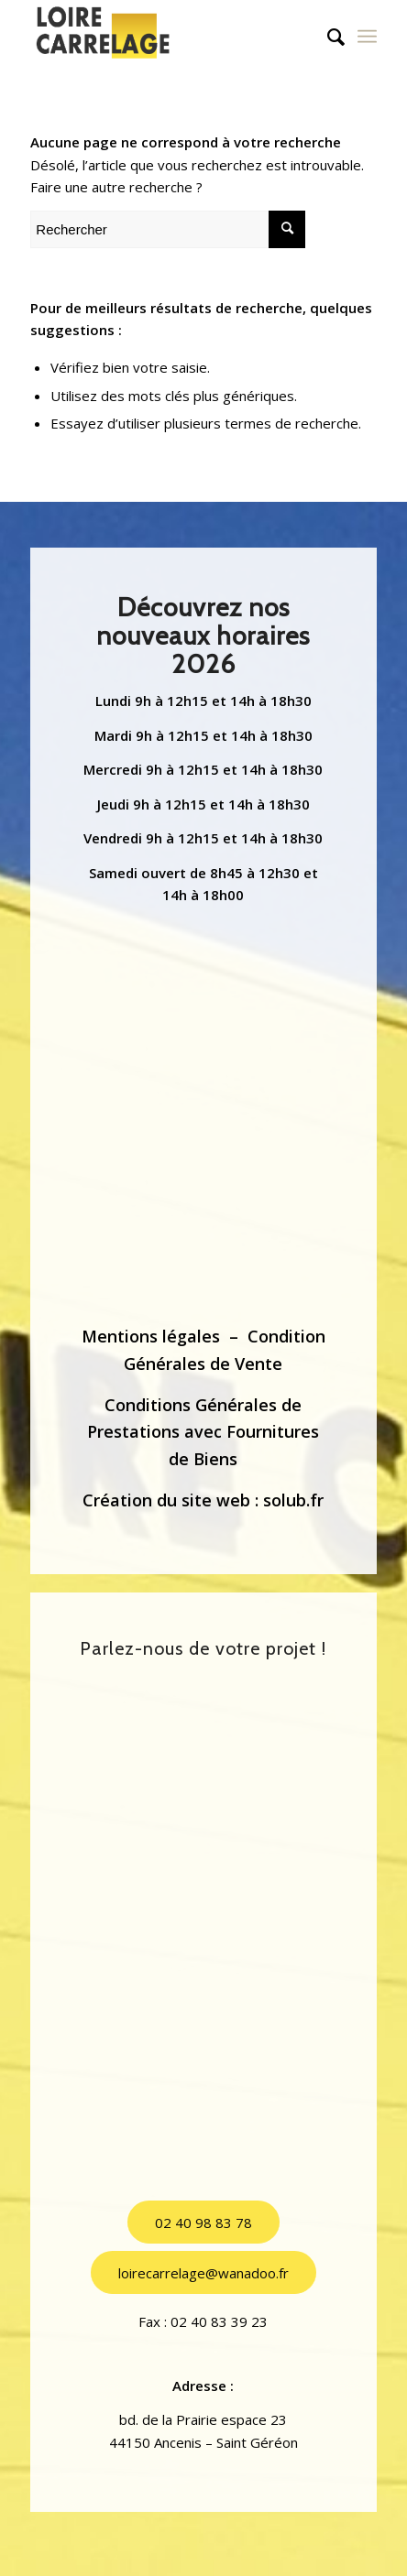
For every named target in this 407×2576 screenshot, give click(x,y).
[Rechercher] (327, 36)
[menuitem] (327, 36)
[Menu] (367, 37)
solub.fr (293, 1500)
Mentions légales (151, 1336)
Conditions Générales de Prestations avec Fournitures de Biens (203, 1432)
